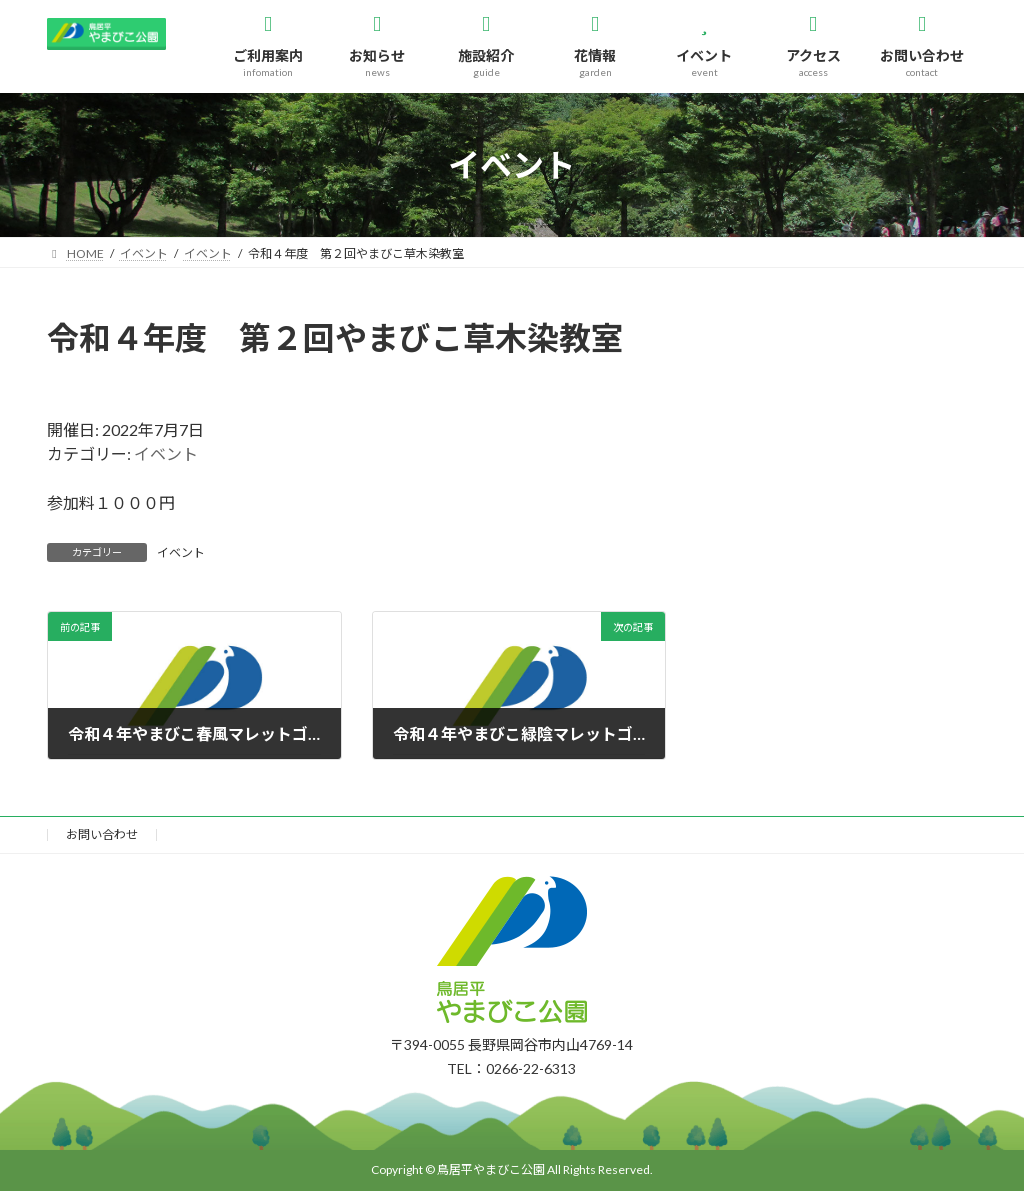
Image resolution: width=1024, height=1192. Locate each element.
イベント (166, 453)
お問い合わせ (102, 834)
